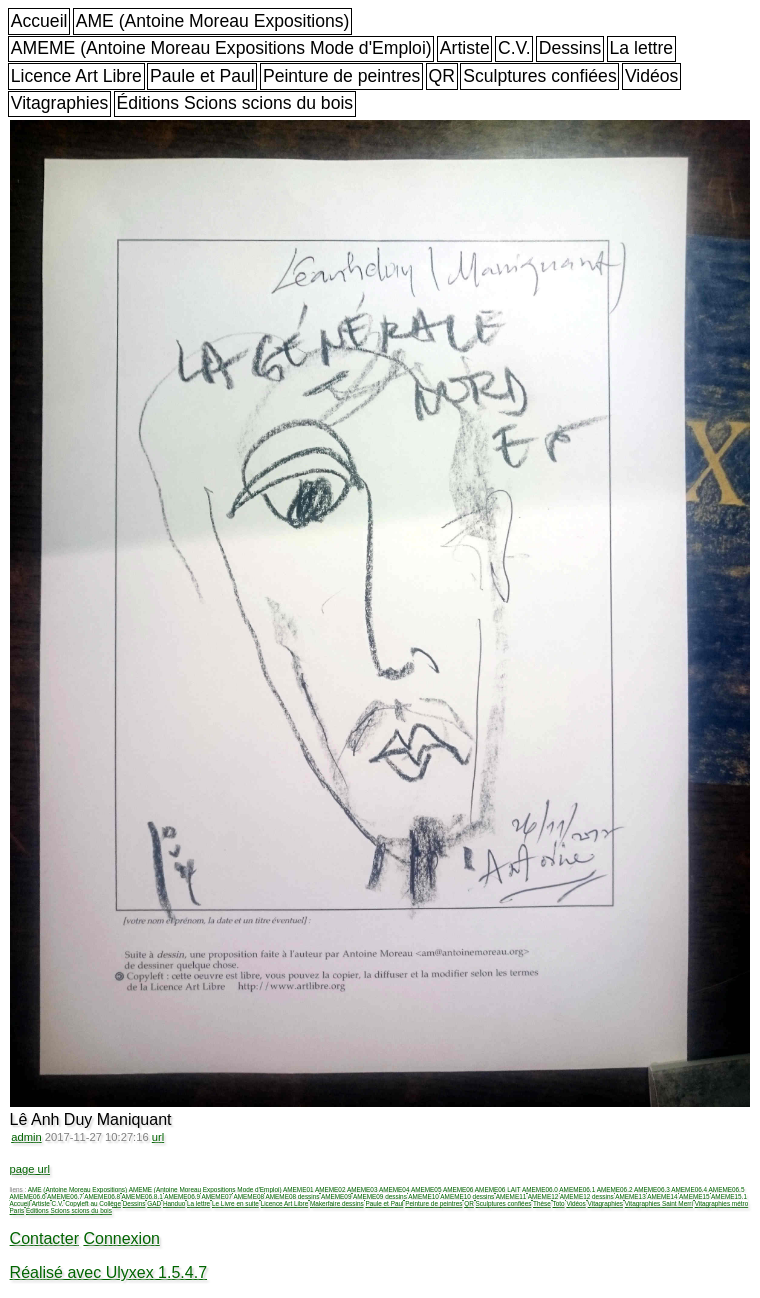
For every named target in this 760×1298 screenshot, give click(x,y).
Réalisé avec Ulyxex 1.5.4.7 (108, 1272)
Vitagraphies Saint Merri (659, 1203)
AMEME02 (330, 1189)
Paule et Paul (202, 76)
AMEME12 (543, 1196)
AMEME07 (216, 1196)
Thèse (542, 1203)
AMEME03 (362, 1189)
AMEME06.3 (652, 1189)
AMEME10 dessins (467, 1196)
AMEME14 (662, 1196)
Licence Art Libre (76, 76)
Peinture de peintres (341, 76)
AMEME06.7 (65, 1196)
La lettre (642, 48)
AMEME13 (630, 1196)
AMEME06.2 (615, 1189)
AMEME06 (458, 1189)
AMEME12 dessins (587, 1196)
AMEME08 (248, 1196)
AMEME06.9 (182, 1196)
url (158, 1137)
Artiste (465, 48)
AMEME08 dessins (292, 1196)
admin (26, 1137)
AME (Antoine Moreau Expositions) (213, 21)
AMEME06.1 (577, 1189)
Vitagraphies (60, 103)
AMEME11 (511, 1196)
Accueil (39, 21)
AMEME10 (423, 1196)
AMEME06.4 (689, 1189)
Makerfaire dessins (337, 1203)
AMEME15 (694, 1196)
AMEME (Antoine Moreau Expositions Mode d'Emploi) (221, 48)
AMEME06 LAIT (498, 1189)
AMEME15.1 (729, 1196)
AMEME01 (298, 1189)
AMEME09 (336, 1196)
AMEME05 (426, 1189)
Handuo (174, 1203)
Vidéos (651, 76)
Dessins (570, 48)
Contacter (44, 1238)
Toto (559, 1203)
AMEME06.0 (540, 1189)
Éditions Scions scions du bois (234, 103)
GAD (154, 1203)
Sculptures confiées (540, 76)
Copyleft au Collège (93, 1203)
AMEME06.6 (28, 1196)
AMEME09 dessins (380, 1196)
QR (442, 76)
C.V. (514, 48)
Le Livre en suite (235, 1203)
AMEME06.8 (102, 1196)
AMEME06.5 (727, 1189)
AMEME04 (394, 1189)
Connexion (121, 1238)
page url (30, 1169)
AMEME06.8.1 (142, 1196)
